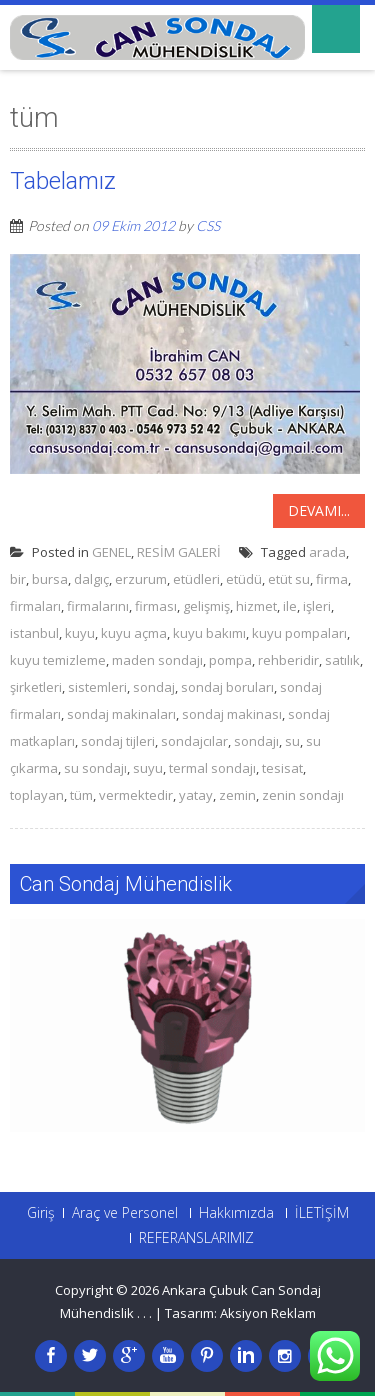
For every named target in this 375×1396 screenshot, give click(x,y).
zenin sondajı (303, 795)
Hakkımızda (236, 1213)
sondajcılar (194, 741)
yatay (196, 795)
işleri (317, 606)
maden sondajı (157, 660)
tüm (81, 795)
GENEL (111, 552)
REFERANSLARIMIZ (196, 1238)
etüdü (244, 579)
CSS (208, 225)
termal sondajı (212, 768)
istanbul (34, 633)
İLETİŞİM (322, 1213)
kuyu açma (134, 633)
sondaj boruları (227, 687)
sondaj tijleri (118, 741)
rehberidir (288, 660)
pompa (230, 660)
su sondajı (95, 768)
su (292, 741)
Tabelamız (63, 181)
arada (327, 552)
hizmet (256, 606)
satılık (342, 660)
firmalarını (98, 606)
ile (290, 606)
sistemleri (97, 687)
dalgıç (91, 579)
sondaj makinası (232, 714)
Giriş (41, 1213)
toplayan (37, 795)
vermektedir (136, 795)
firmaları (35, 606)
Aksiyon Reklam (268, 1313)
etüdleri (196, 579)
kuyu (80, 633)
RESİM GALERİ (179, 552)
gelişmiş (206, 606)
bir (18, 579)
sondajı (256, 741)
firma (332, 579)
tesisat (282, 768)
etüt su (289, 579)
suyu (148, 768)
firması (156, 606)
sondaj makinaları (121, 714)
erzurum (141, 579)
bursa (50, 579)
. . (147, 1313)
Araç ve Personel (125, 1213)
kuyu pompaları (299, 633)
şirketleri (36, 687)
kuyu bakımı (209, 633)
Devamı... (319, 510)
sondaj (154, 687)
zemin (237, 795)
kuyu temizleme (58, 660)
